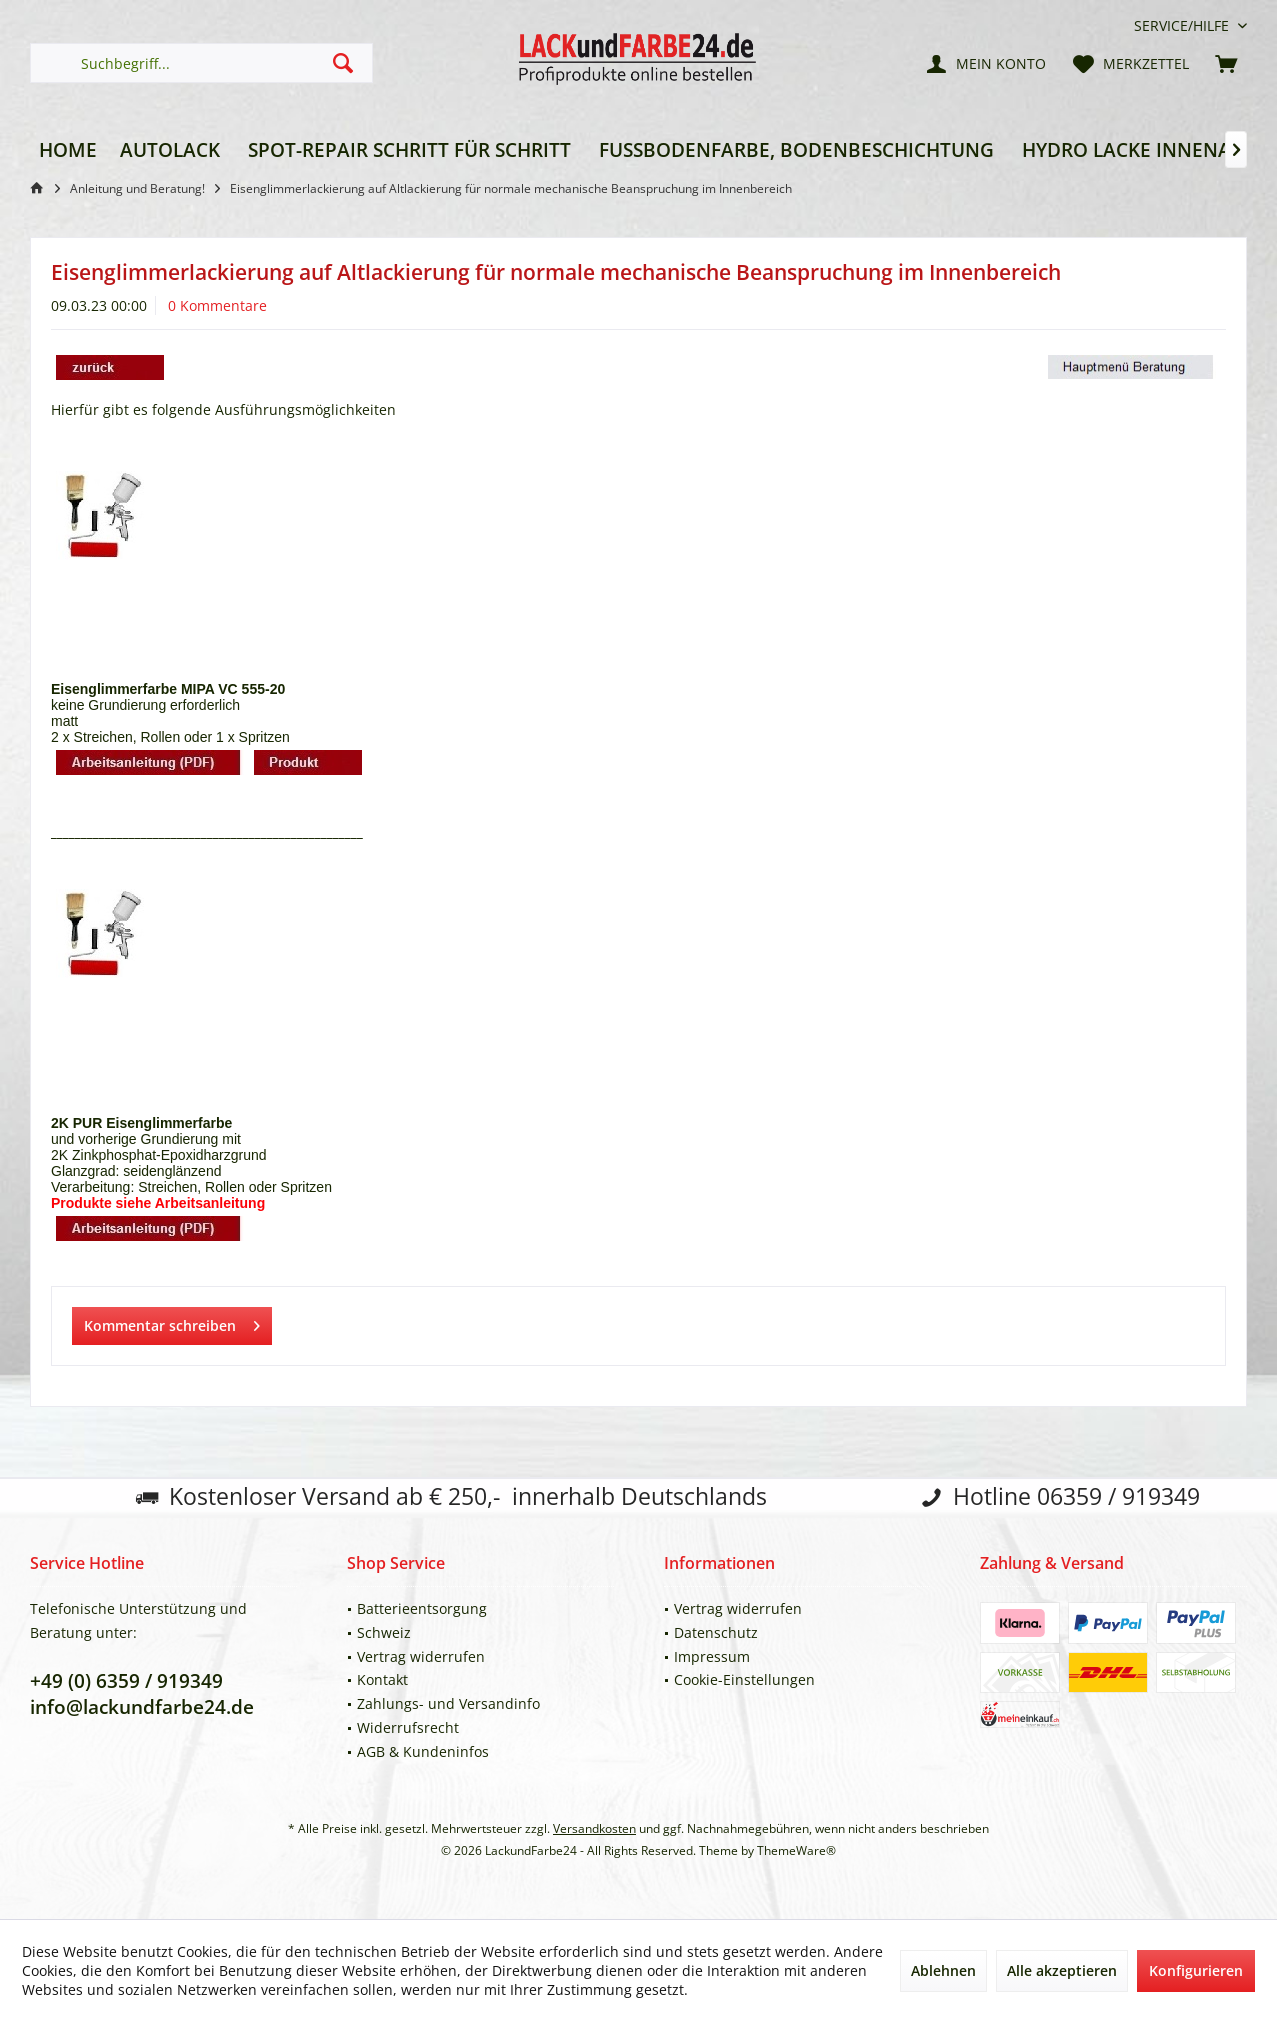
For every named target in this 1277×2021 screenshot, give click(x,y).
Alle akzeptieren (1062, 1970)
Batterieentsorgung (422, 1608)
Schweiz (384, 1632)
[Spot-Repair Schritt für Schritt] (409, 150)
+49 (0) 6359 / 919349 (126, 1681)
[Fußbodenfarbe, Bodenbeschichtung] (796, 150)
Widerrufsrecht (408, 1727)
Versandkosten (594, 1828)
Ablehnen (943, 1970)
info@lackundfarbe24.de (142, 1707)
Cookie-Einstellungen (744, 1679)
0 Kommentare (217, 305)
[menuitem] (1183, 25)
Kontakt (382, 1679)
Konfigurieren (1196, 1970)
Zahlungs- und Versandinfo (448, 1703)
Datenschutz (716, 1632)
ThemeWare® (796, 1850)
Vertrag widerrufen (421, 1656)
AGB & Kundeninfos (423, 1751)
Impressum (712, 1656)
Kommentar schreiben (172, 1322)
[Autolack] (170, 150)
